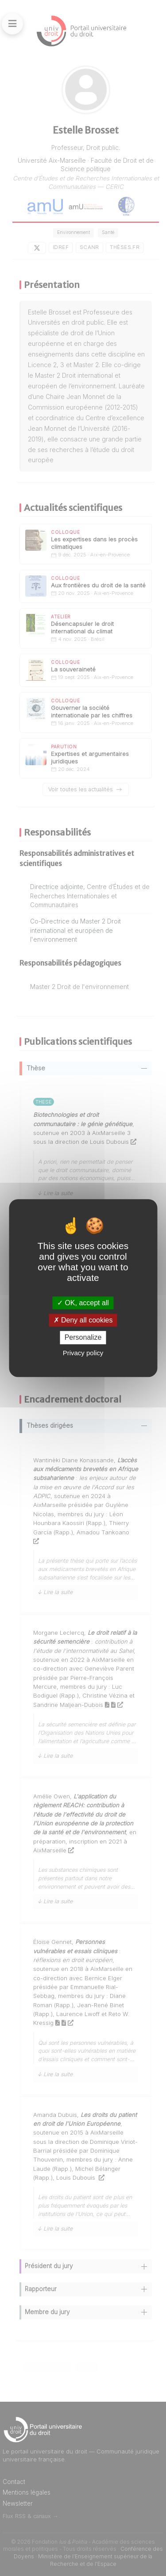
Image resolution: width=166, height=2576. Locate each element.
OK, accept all (83, 1303)
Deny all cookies (83, 1320)
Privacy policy (83, 1353)
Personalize (83, 1338)
